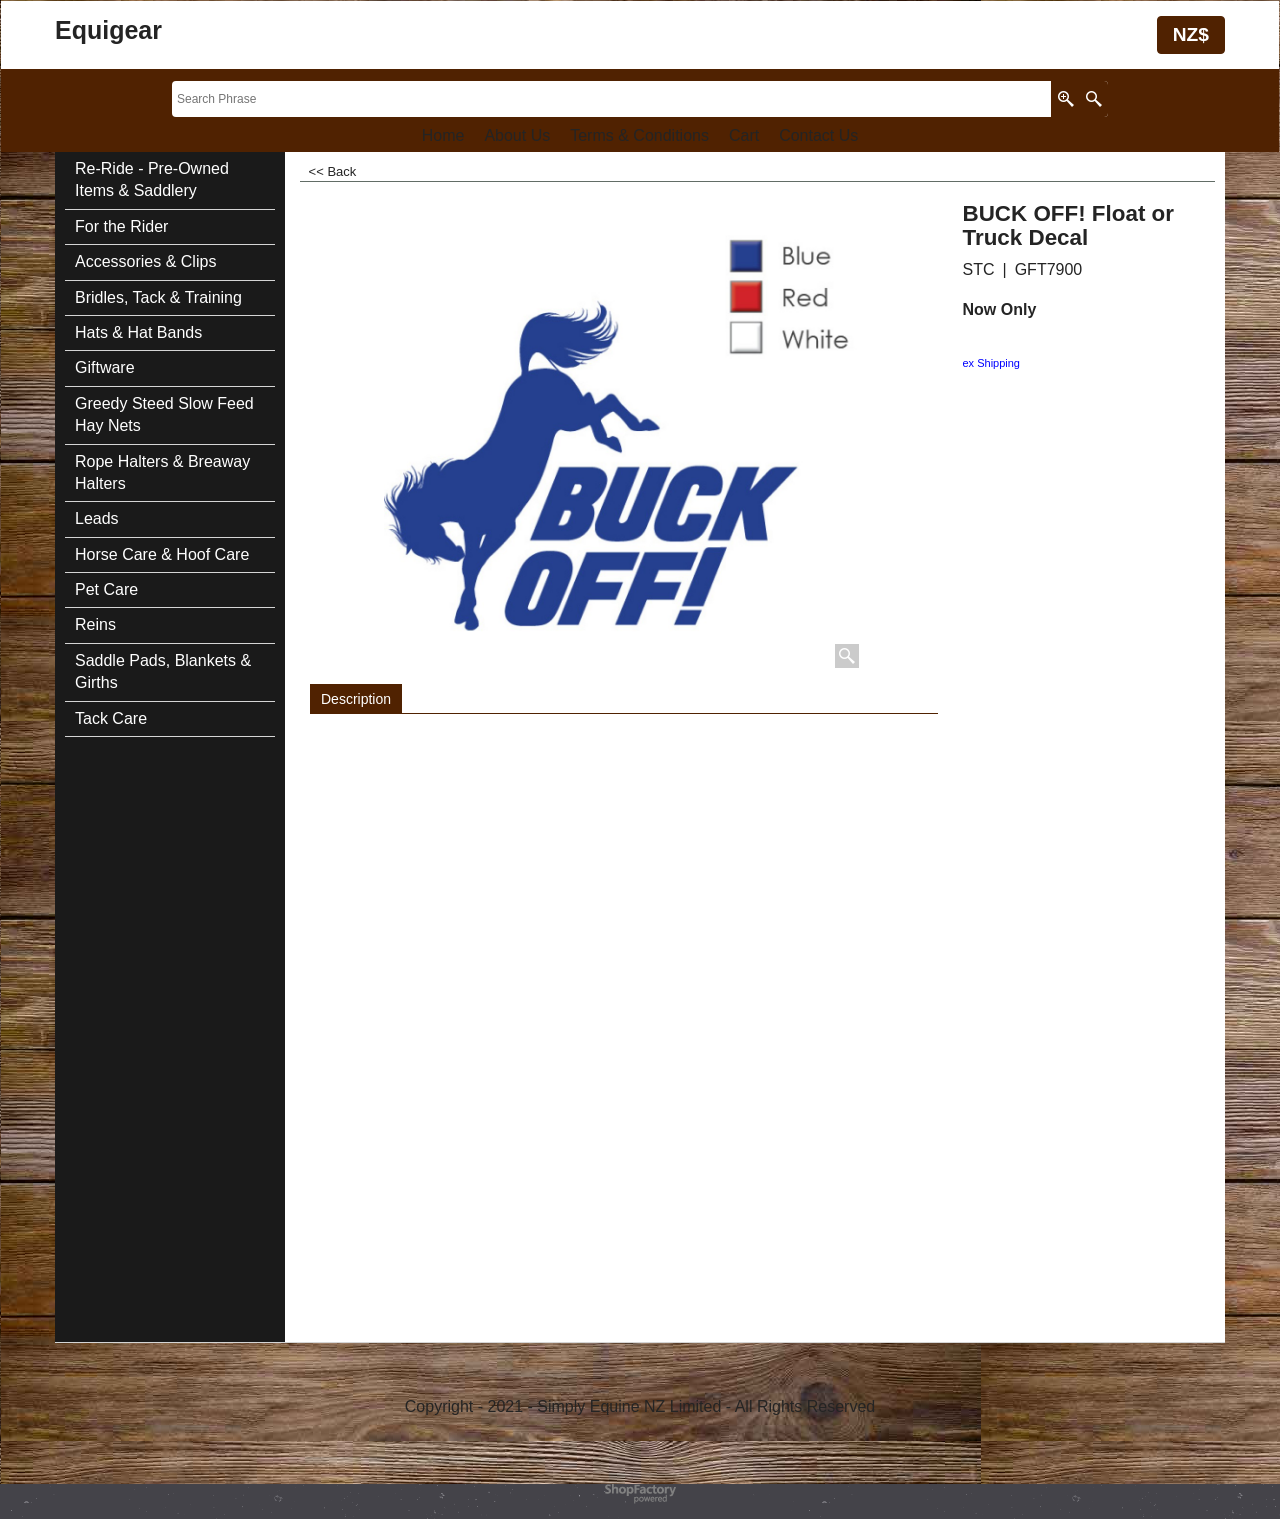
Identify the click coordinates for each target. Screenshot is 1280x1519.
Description (356, 699)
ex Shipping (992, 363)
